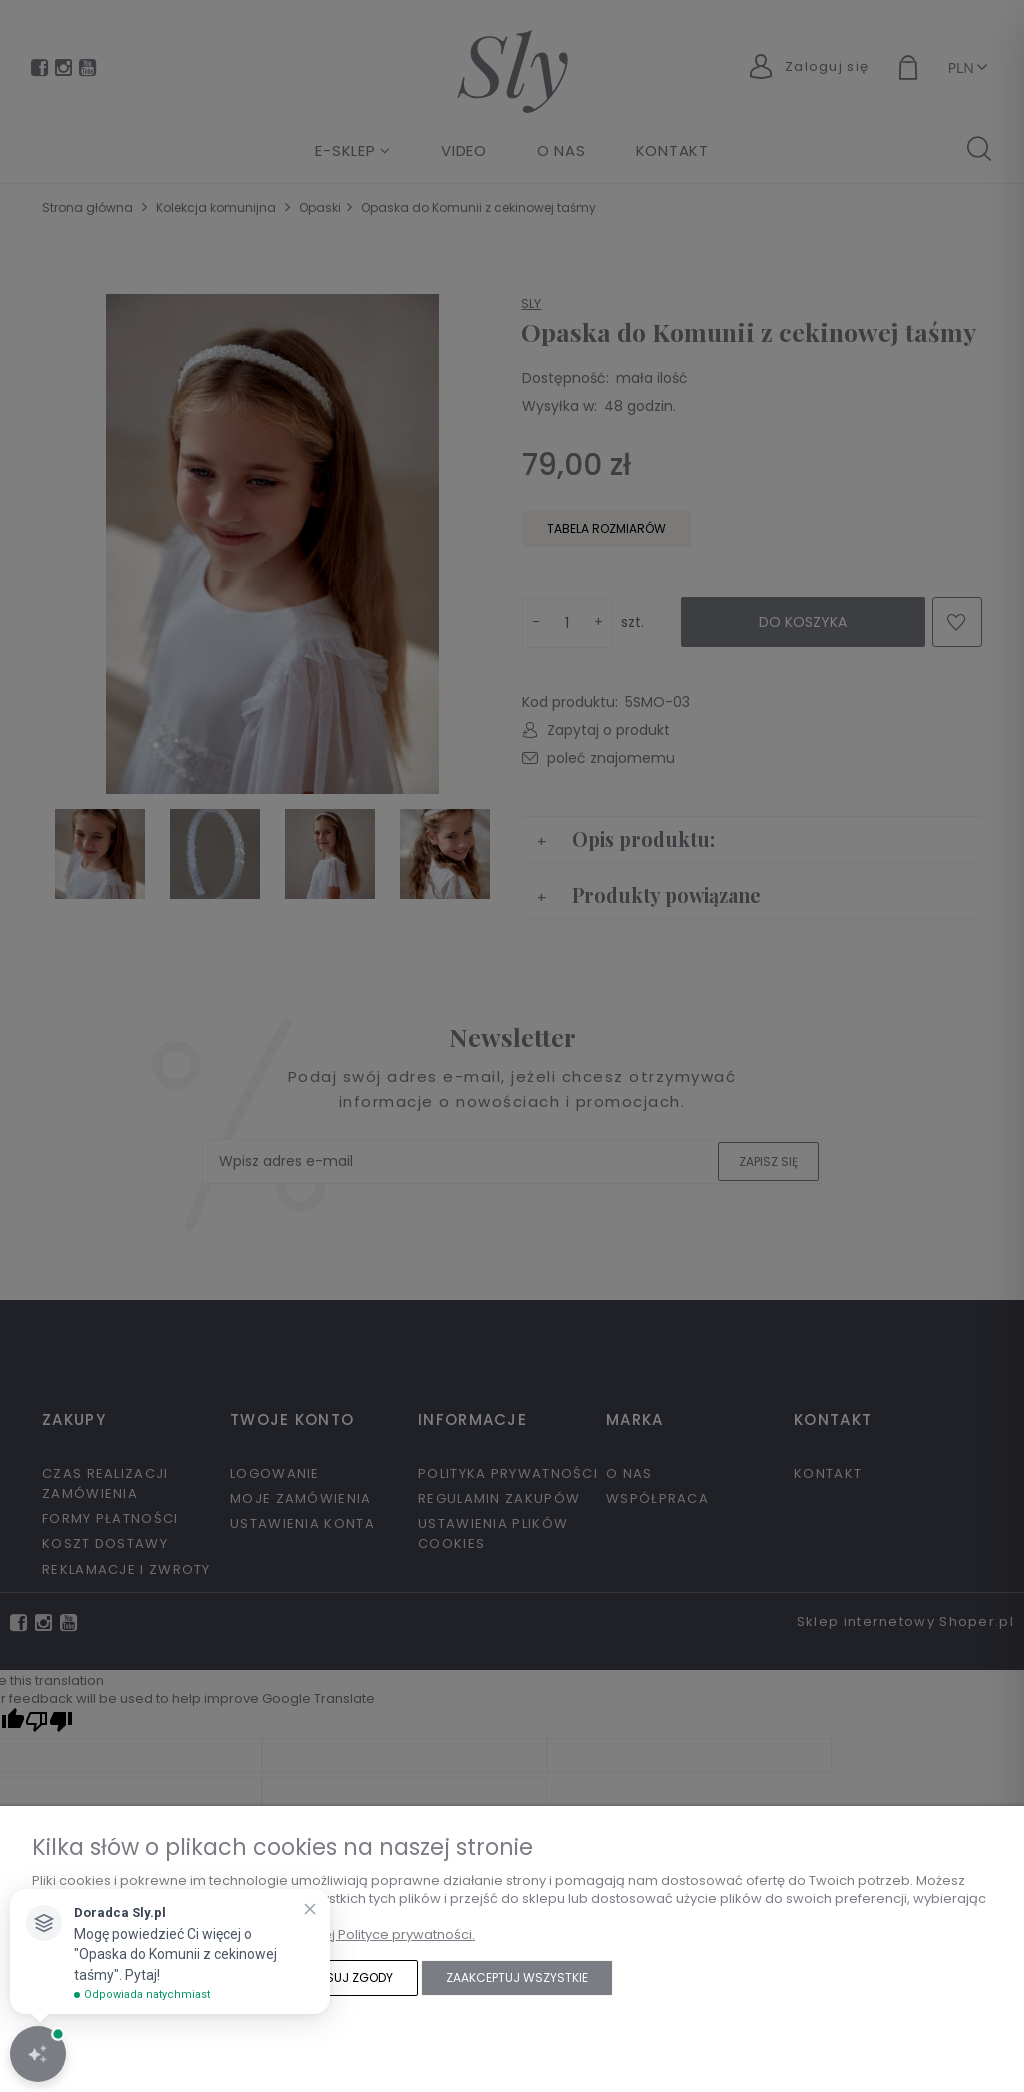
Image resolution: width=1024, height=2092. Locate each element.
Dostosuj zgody (339, 1977)
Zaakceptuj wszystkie (517, 1977)
